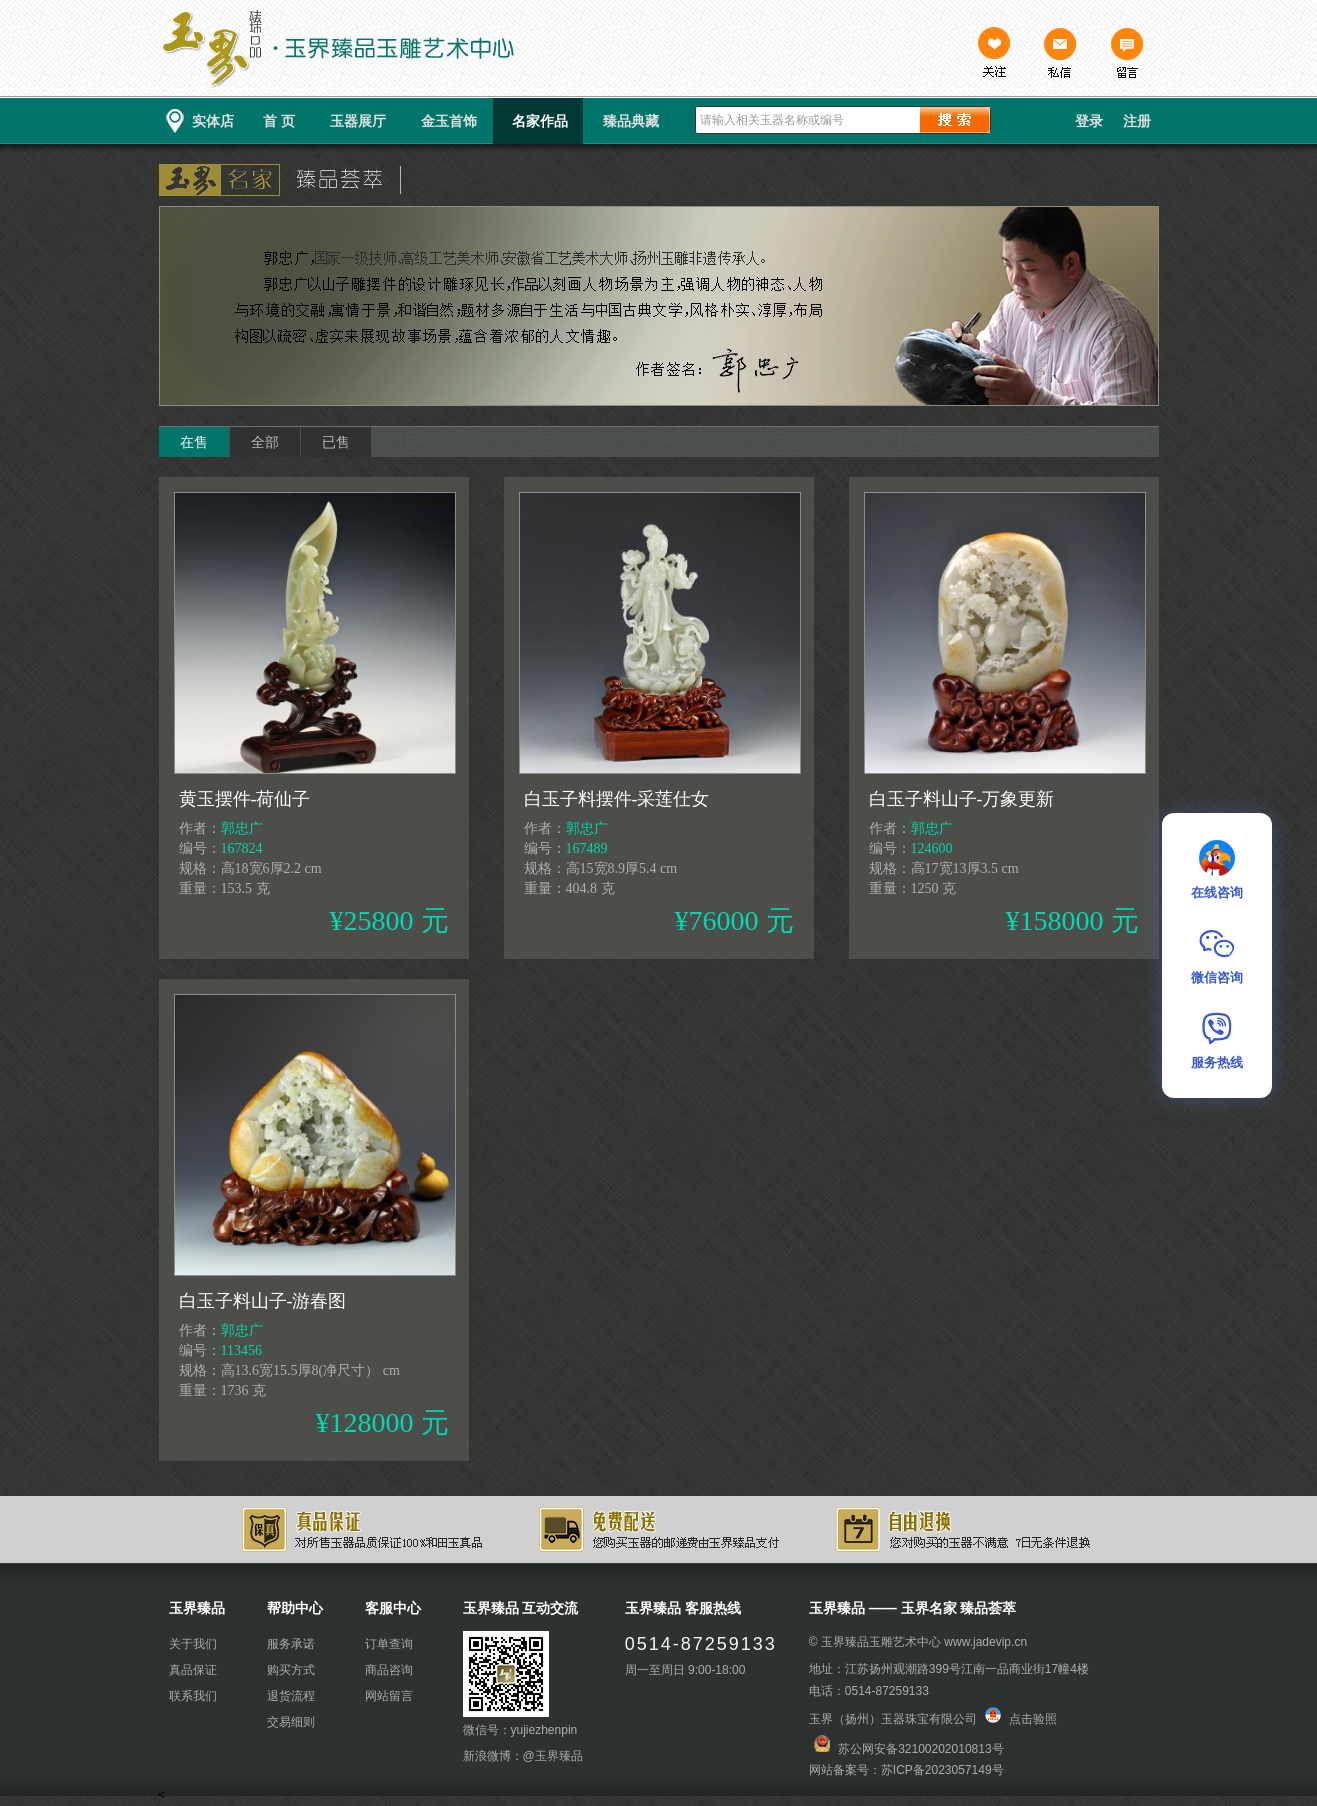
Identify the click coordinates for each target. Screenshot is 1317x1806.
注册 (1137, 121)
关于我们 (193, 1644)
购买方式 (291, 1670)
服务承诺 (291, 1644)
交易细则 (291, 1722)
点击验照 (1021, 1719)
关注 (994, 55)
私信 (1060, 55)
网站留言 (389, 1696)
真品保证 (193, 1670)
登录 (1089, 121)
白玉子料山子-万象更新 (962, 799)
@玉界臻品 (553, 1756)
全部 (265, 442)
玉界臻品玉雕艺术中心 (881, 1642)
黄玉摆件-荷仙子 (245, 799)
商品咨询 (389, 1670)
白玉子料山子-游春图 (263, 1301)
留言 (1126, 55)
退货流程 (291, 1696)
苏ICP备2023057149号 (942, 1770)
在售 (194, 442)
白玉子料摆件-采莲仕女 (617, 799)
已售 (336, 442)
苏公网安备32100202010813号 (920, 1748)
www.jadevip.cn (985, 1642)
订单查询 (389, 1644)
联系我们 (193, 1696)
